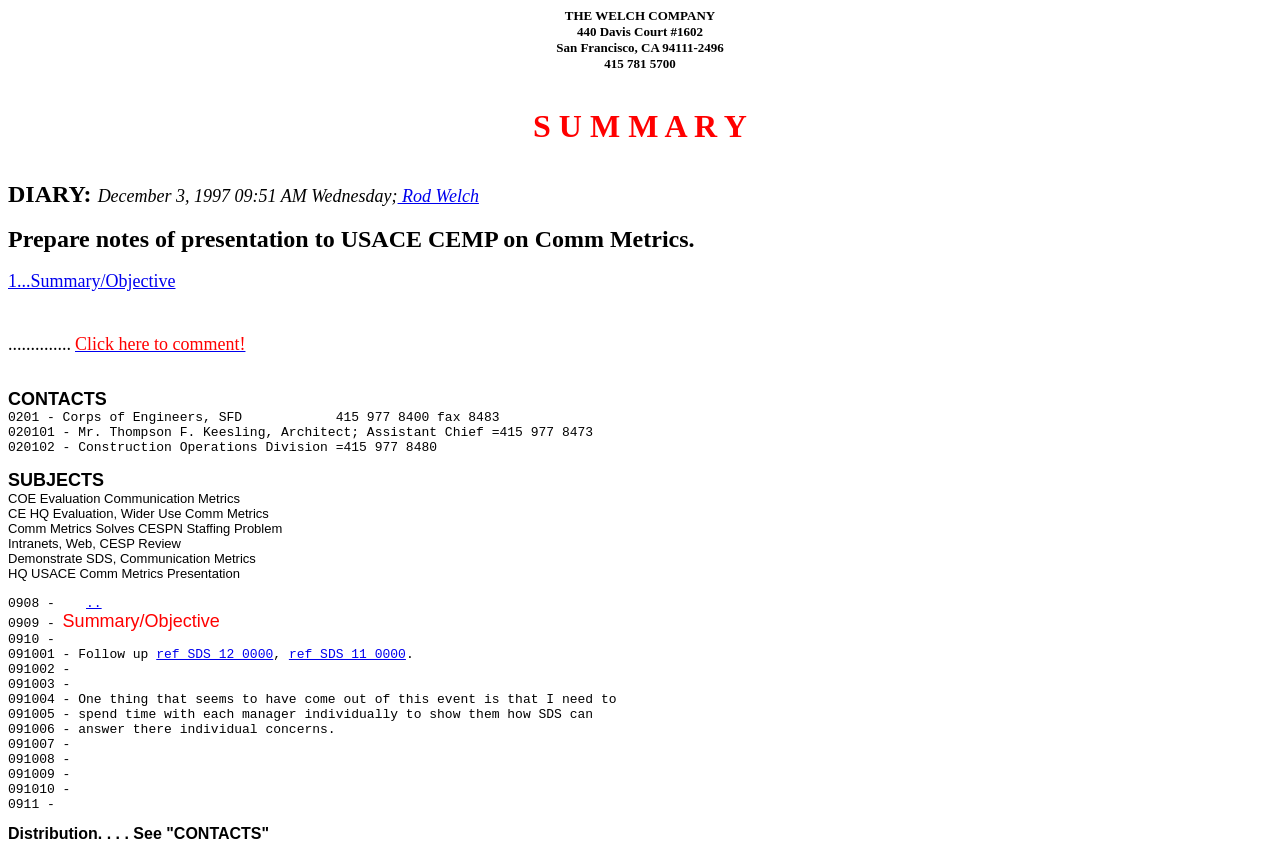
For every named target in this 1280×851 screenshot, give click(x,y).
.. (94, 603)
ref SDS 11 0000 (347, 654)
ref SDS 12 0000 (214, 654)
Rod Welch (438, 196)
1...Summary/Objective (91, 281)
